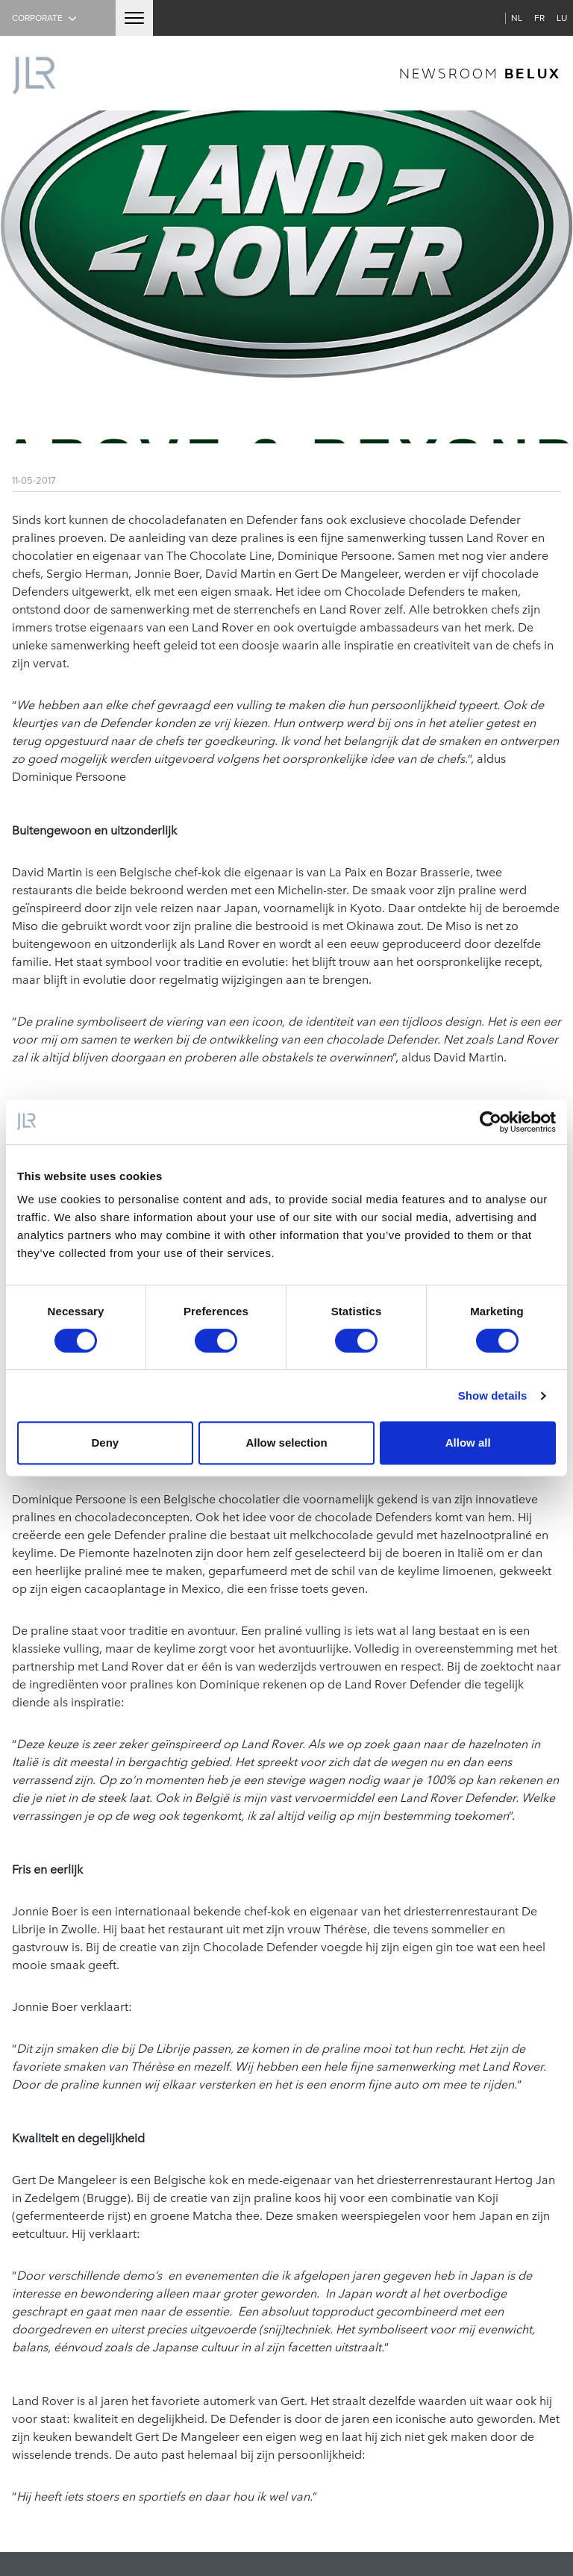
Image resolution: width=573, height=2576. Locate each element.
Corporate (46, 17)
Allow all (468, 1442)
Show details (492, 1395)
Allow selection (286, 1442)
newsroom (480, 73)
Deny (105, 1442)
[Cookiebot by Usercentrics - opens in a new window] (490, 1122)
